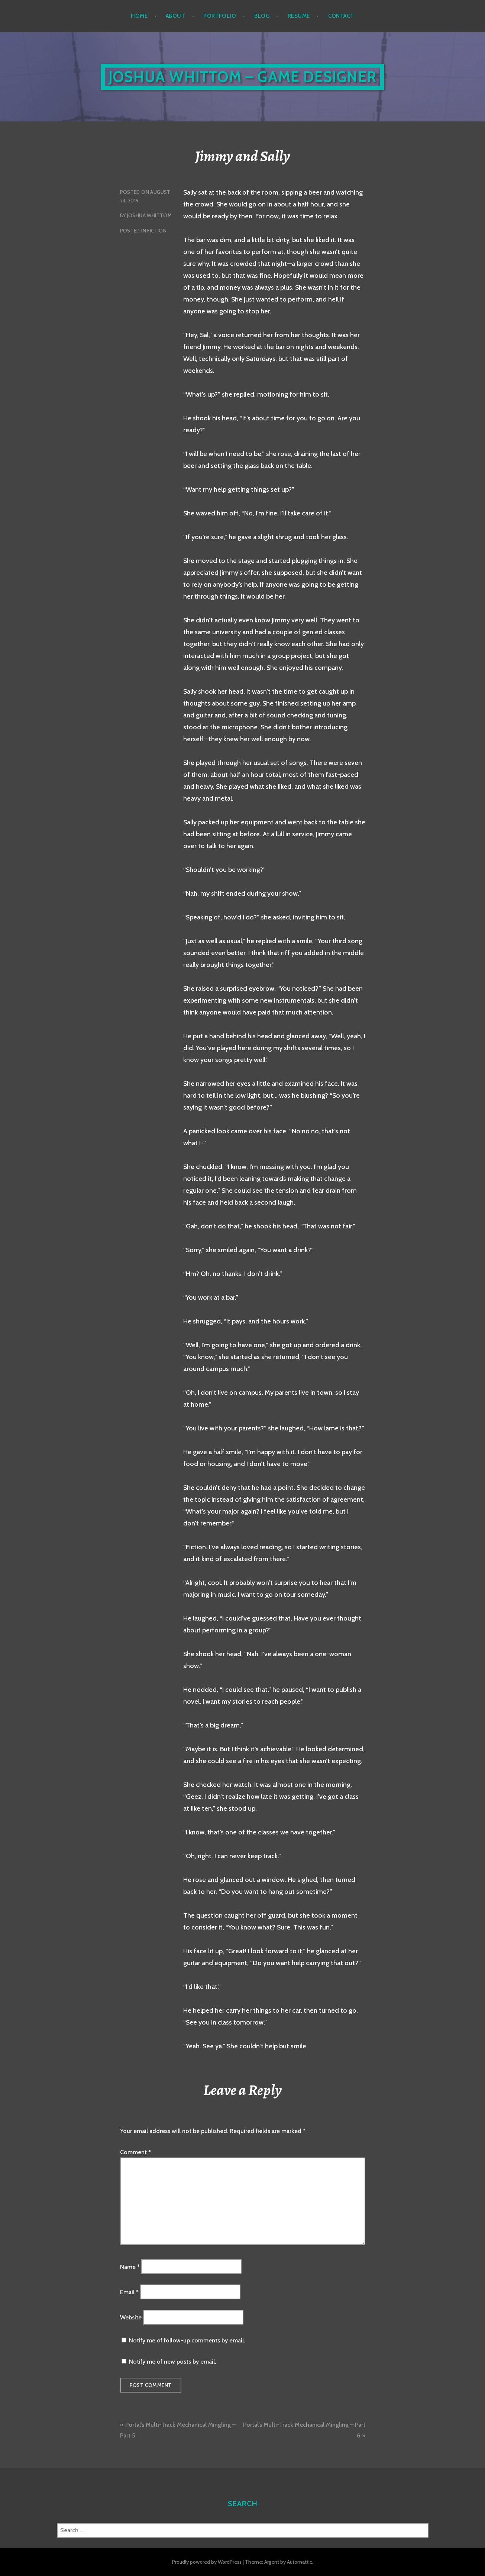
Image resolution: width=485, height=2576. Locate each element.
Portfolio (219, 16)
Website (131, 2317)
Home (139, 16)
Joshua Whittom (149, 215)
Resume (299, 16)
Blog (261, 16)
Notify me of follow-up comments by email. (187, 2340)
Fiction (156, 231)
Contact (341, 16)
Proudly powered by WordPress (207, 2562)
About (175, 16)
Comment (135, 2152)
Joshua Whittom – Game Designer (242, 77)
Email (129, 2292)
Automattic (299, 2562)
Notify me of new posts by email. (172, 2361)
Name (130, 2266)
